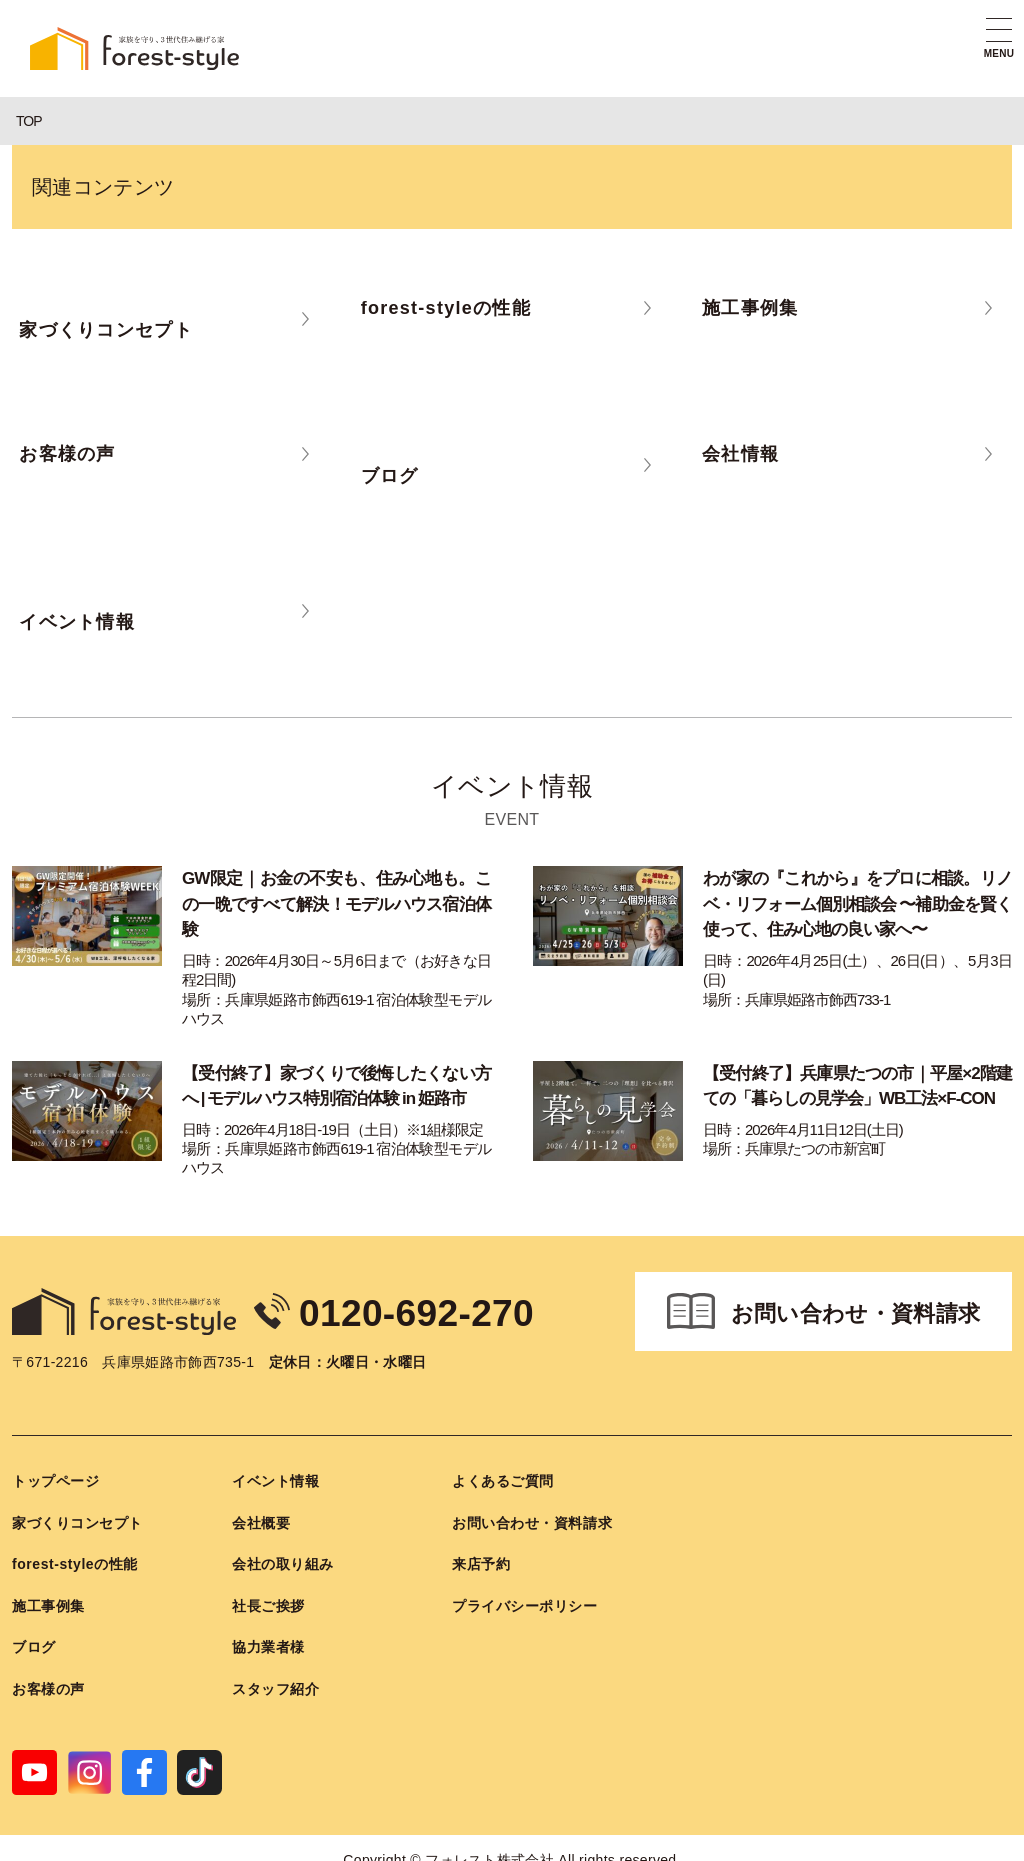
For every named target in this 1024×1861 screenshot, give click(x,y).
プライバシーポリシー (525, 1601)
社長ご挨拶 (268, 1601)
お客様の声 (48, 1684)
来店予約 (481, 1559)
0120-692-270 (441, 1306)
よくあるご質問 (503, 1476)
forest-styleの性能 (75, 1559)
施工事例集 (48, 1601)
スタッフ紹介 (275, 1684)
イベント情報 (275, 1476)
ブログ (34, 1643)
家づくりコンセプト (77, 1518)
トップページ (55, 1476)
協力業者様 (268, 1643)
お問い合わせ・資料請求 (856, 1309)
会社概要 (261, 1518)
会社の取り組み (283, 1559)
